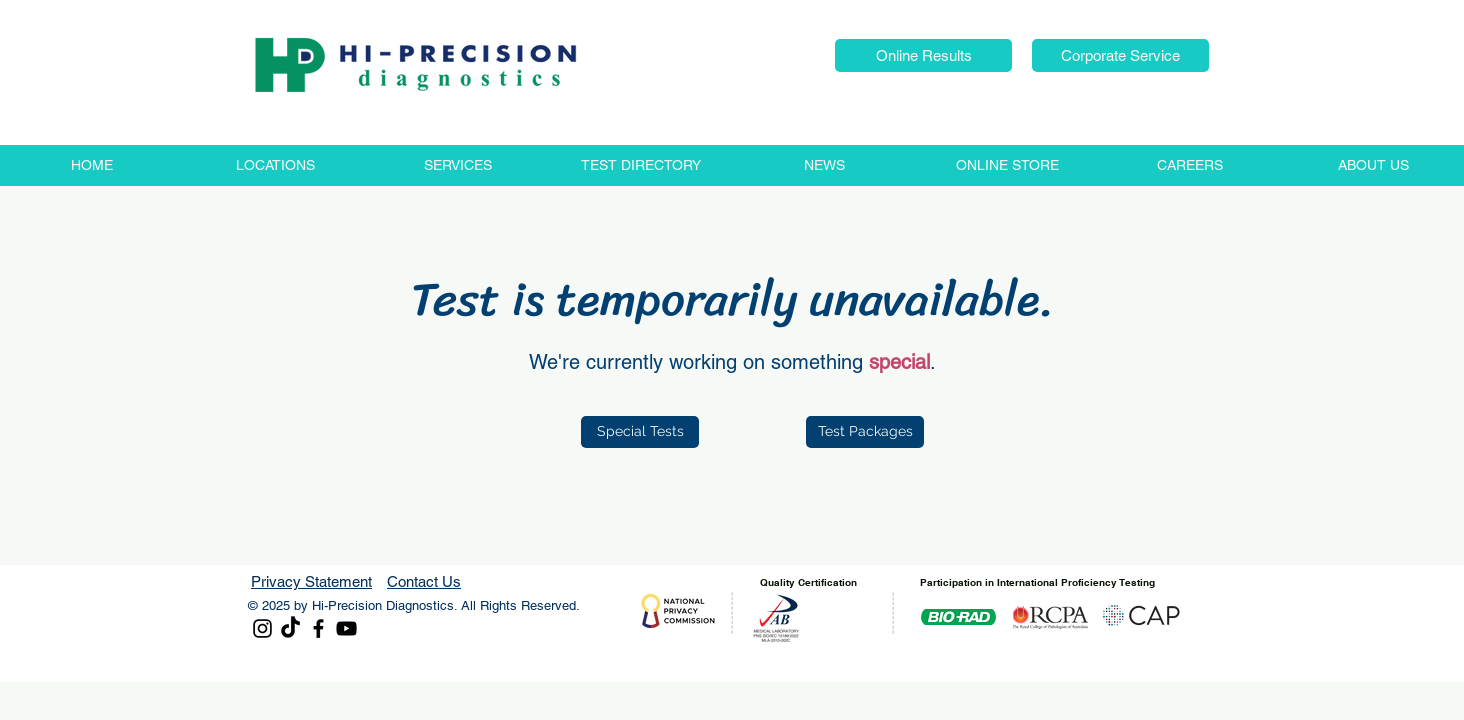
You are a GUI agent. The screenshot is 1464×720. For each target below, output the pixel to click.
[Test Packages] (865, 432)
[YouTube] (346, 628)
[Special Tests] (640, 432)
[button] (923, 55)
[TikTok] (290, 628)
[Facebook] (318, 628)
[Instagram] (262, 628)
